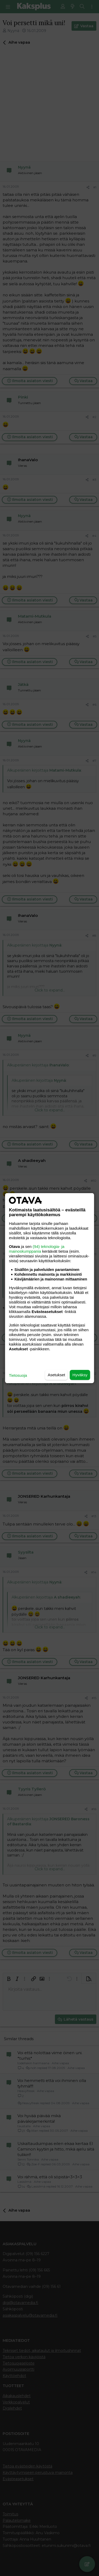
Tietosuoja (18, 1375)
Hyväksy (80, 1375)
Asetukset (56, 1375)
